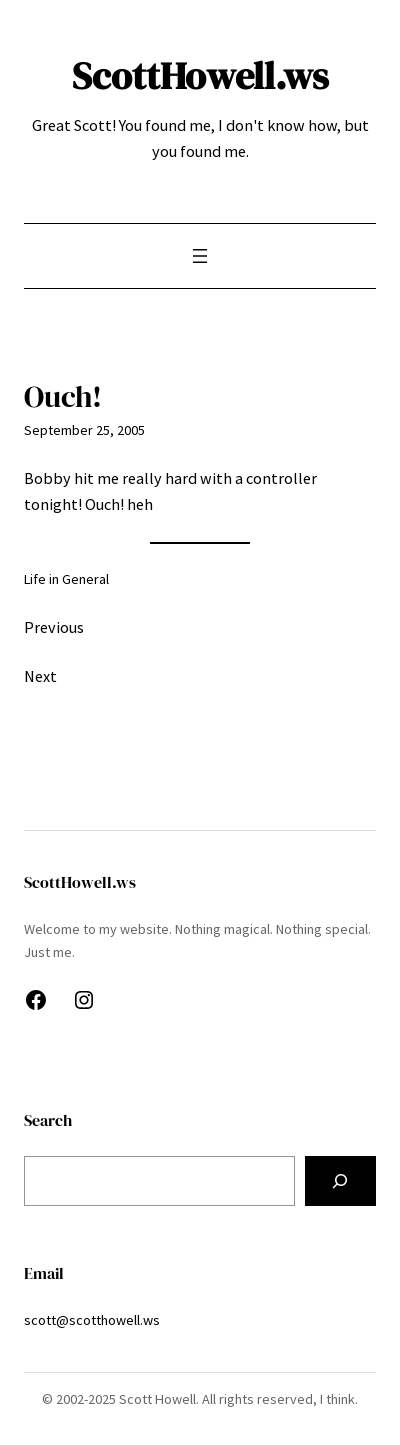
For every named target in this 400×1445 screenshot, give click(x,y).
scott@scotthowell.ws (92, 1320)
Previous (54, 627)
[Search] (340, 1181)
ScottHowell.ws (200, 76)
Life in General (66, 579)
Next (40, 676)
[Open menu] (200, 256)
